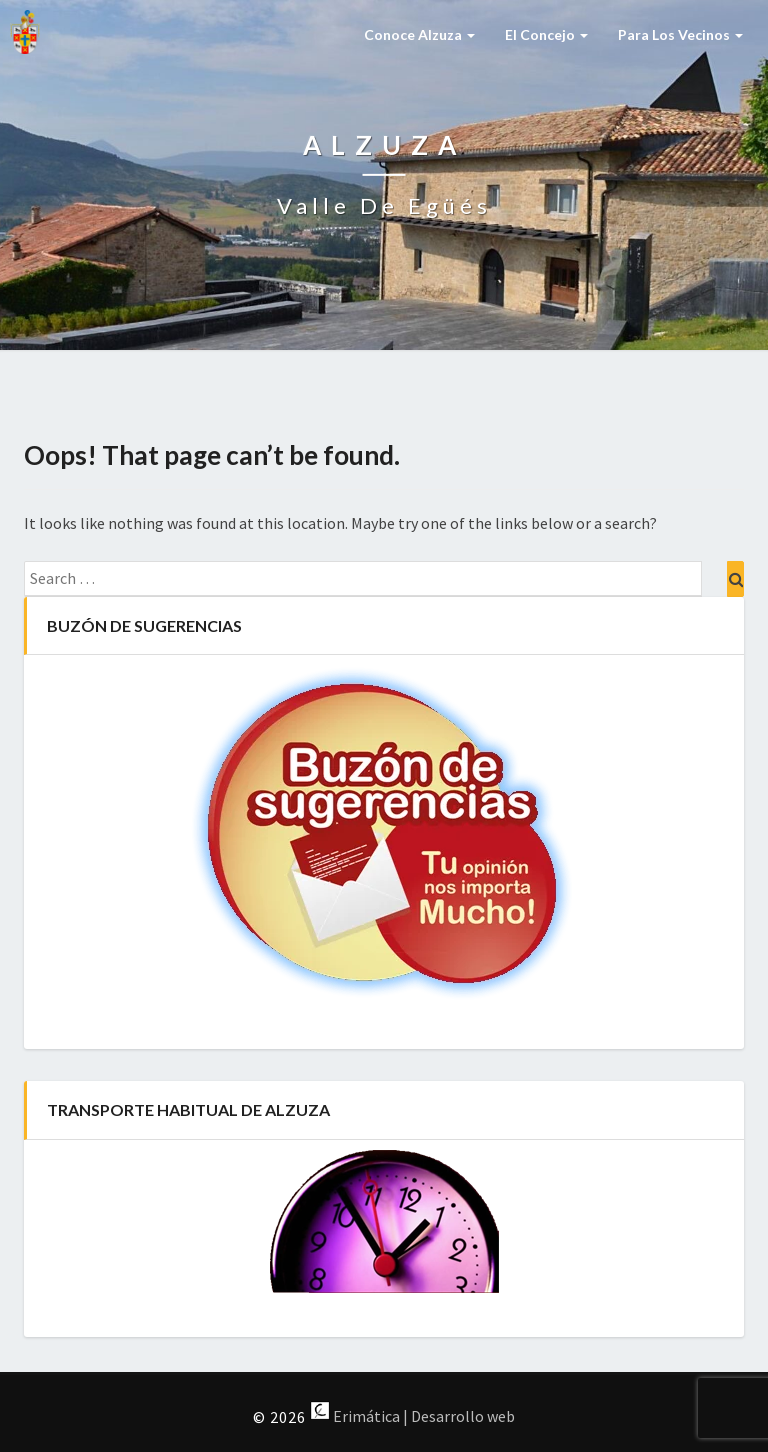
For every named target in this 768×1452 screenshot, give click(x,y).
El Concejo (546, 34)
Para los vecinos (680, 34)
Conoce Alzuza (419, 34)
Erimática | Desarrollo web (412, 1416)
